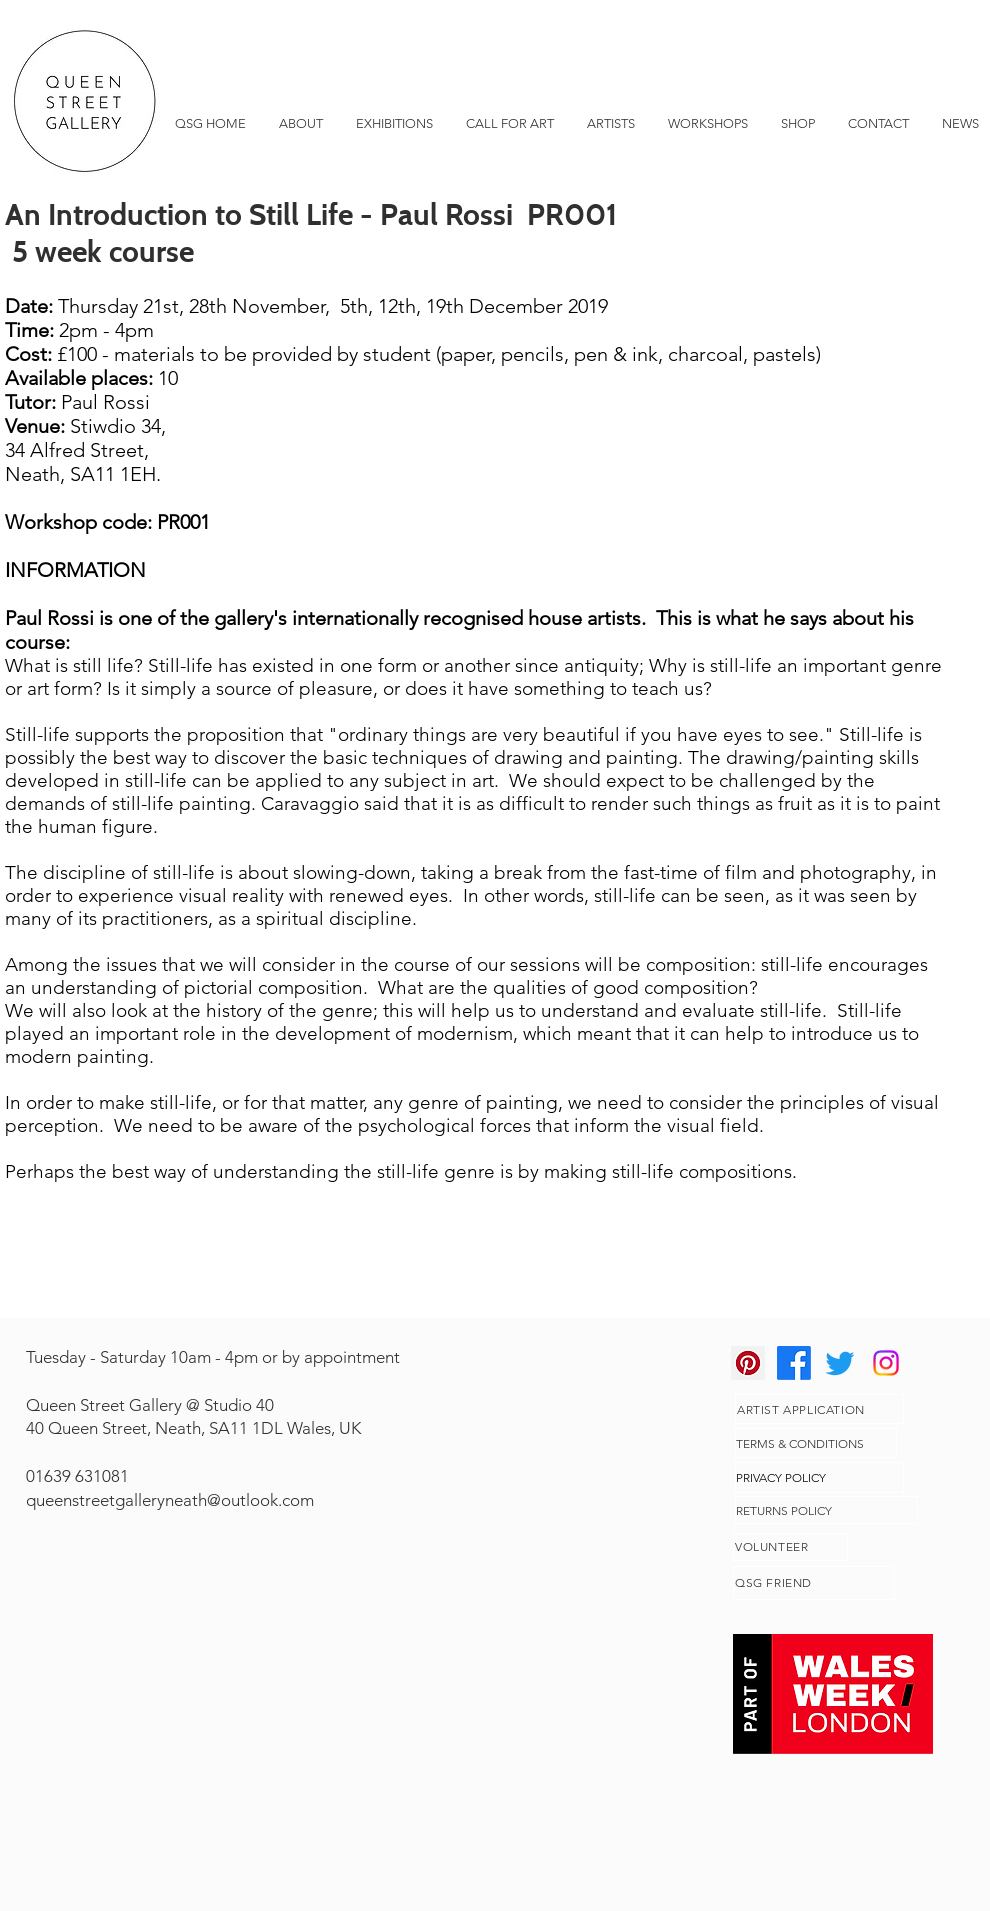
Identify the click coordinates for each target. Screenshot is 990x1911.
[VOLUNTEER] (790, 1547)
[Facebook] (794, 1363)
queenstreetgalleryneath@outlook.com (170, 1500)
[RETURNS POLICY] (826, 1510)
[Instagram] (886, 1363)
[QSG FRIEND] (814, 1583)
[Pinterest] (748, 1363)
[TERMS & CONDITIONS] (816, 1443)
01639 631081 (77, 1476)
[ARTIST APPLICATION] (819, 1409)
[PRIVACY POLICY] (819, 1477)
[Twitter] (840, 1363)
